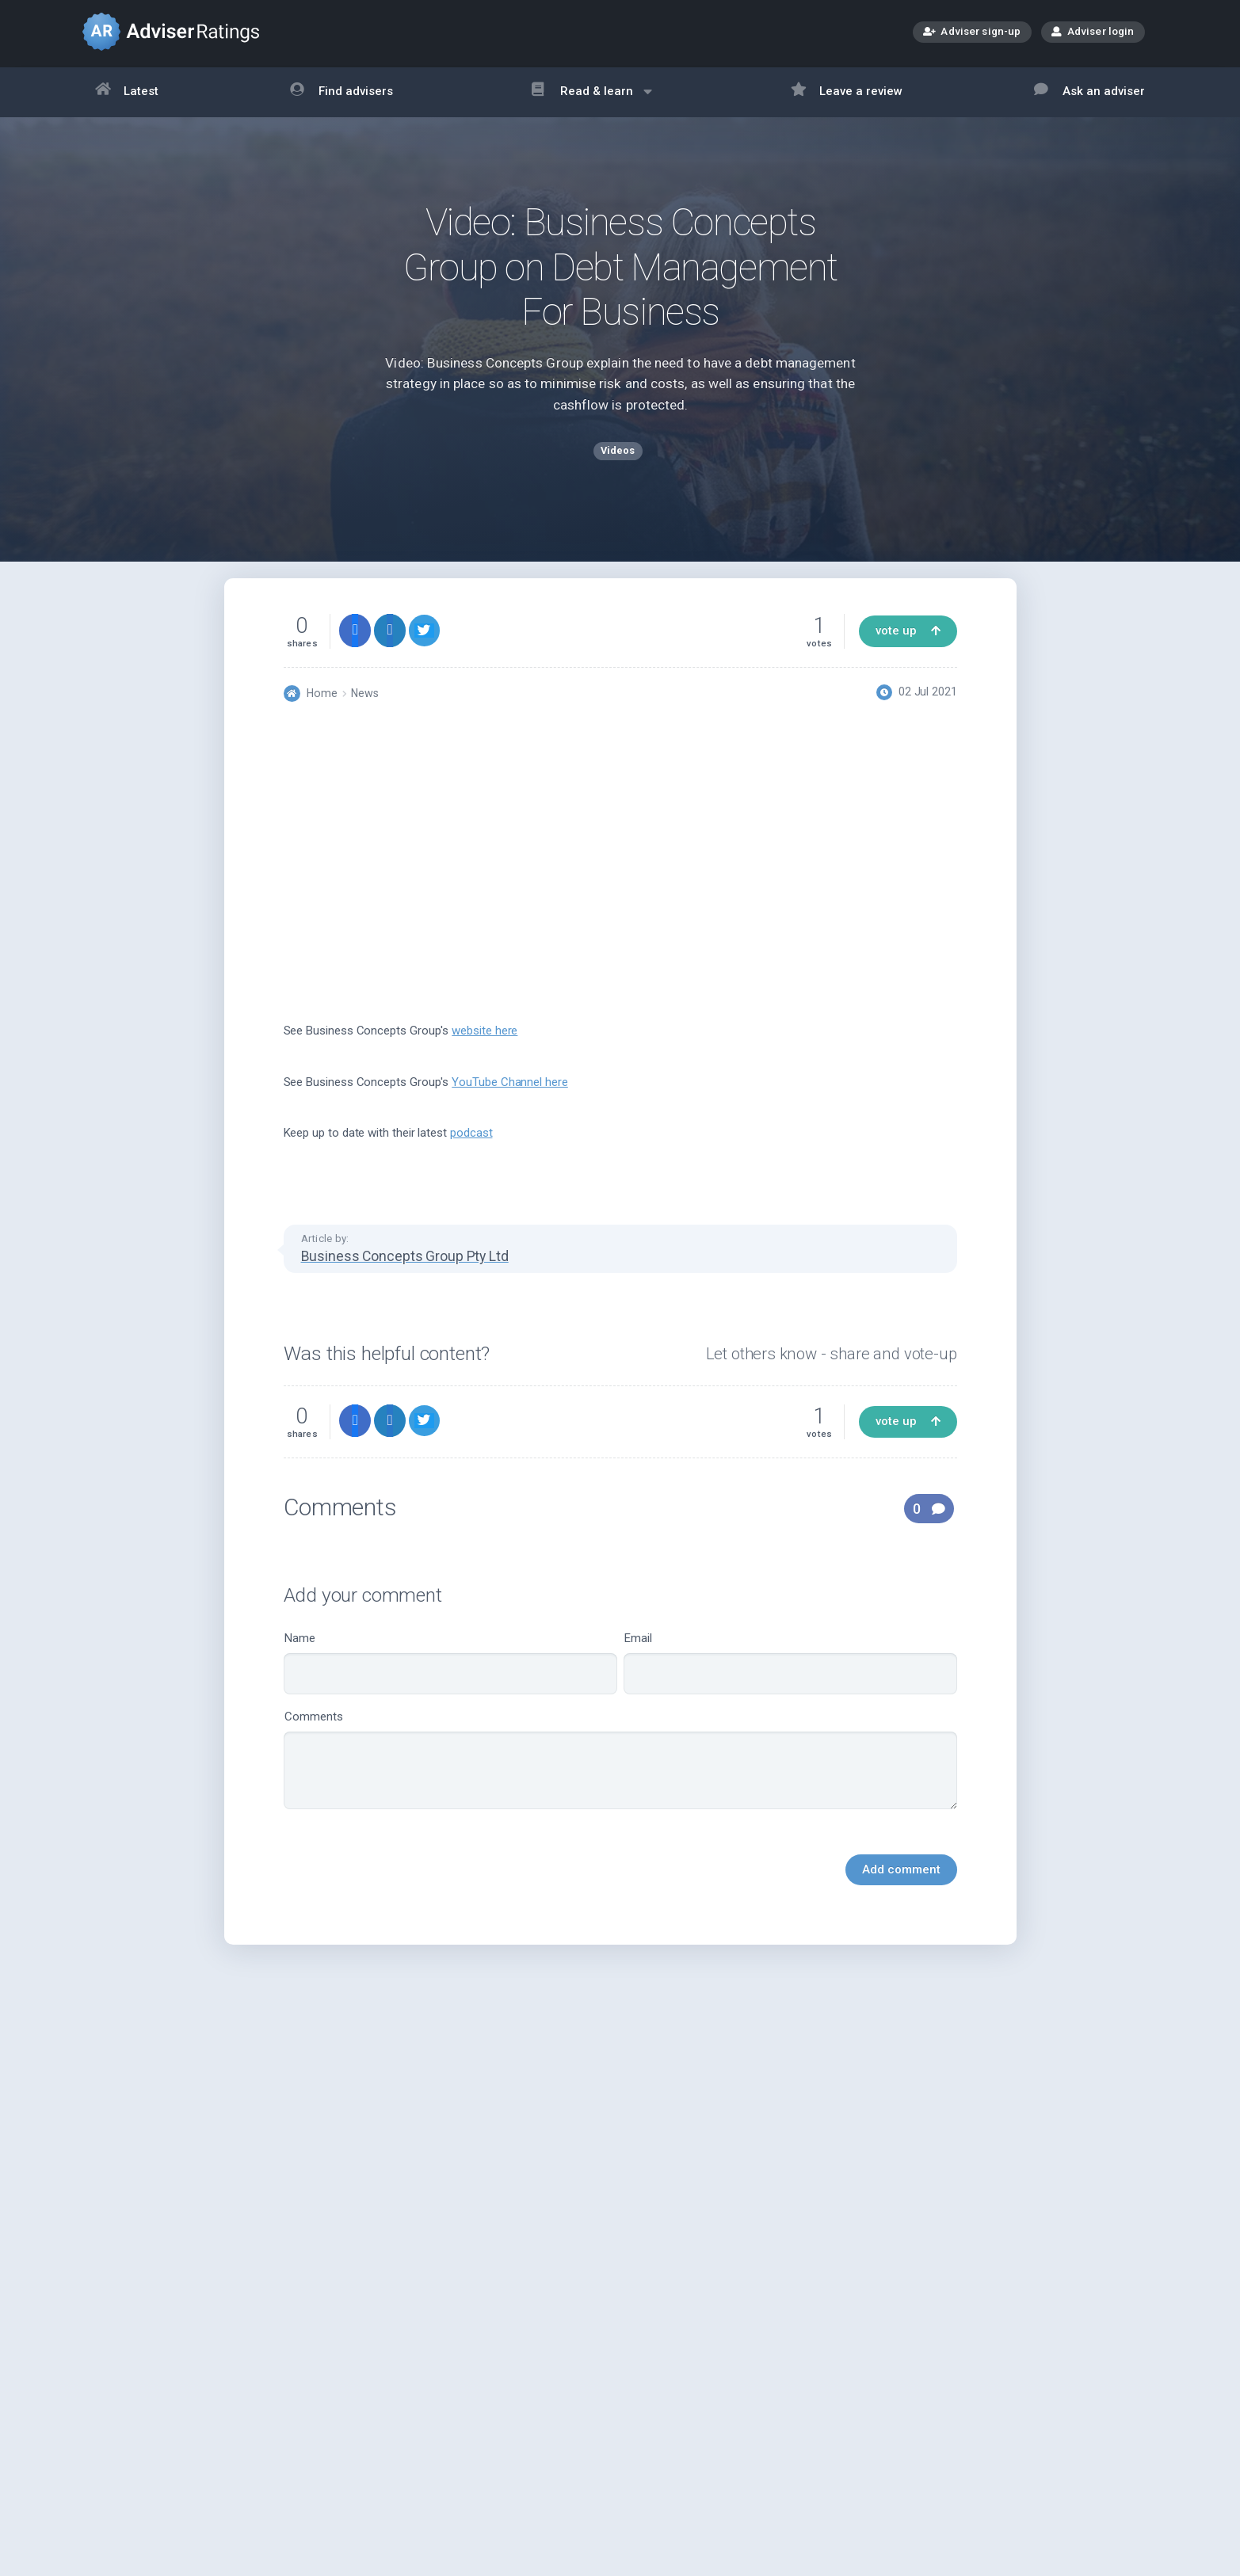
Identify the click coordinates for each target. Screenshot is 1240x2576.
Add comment (901, 1891)
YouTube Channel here (510, 1103)
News (365, 715)
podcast (471, 1155)
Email (790, 1684)
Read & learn (591, 99)
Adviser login (1092, 31)
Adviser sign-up (972, 33)
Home (322, 715)
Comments (620, 1781)
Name (450, 1684)
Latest (126, 92)
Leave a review (846, 92)
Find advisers (341, 92)
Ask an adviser (1089, 92)
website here (484, 1053)
